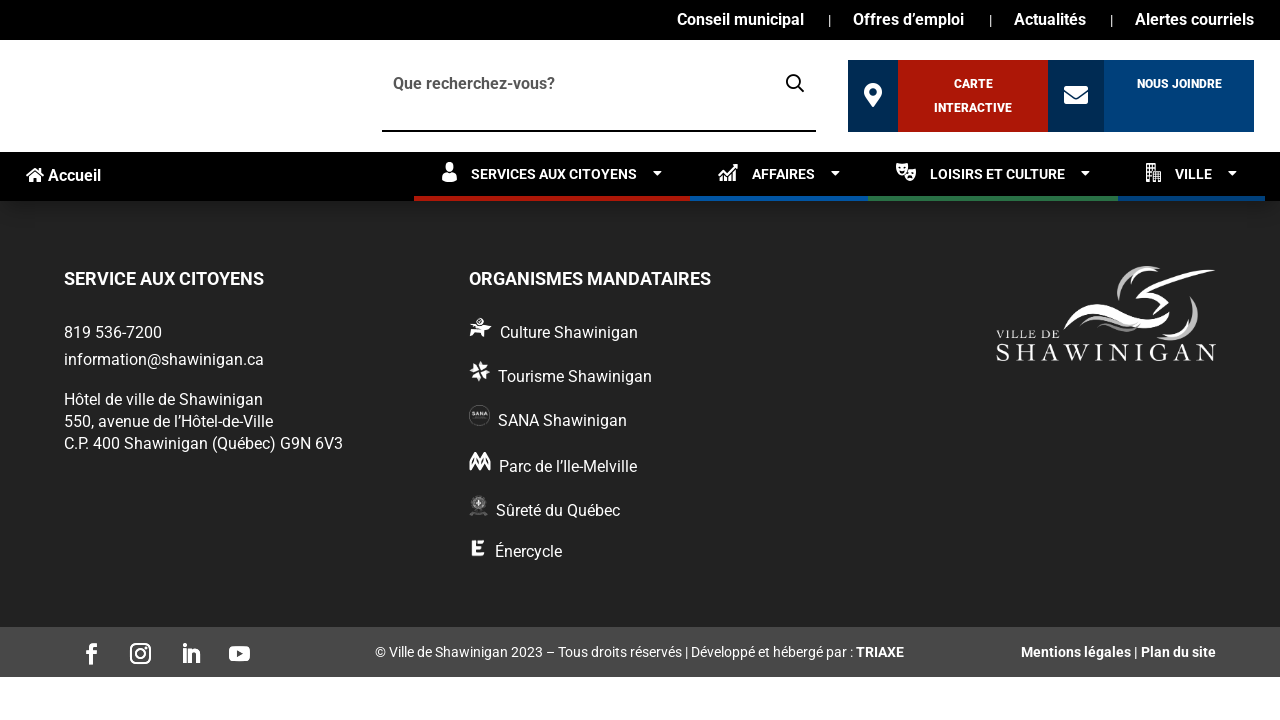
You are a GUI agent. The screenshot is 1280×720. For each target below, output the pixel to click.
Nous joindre (1179, 84)
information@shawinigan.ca (164, 359)
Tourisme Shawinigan (575, 376)
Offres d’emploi (908, 21)
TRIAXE (880, 652)
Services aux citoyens (539, 172)
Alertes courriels (1194, 21)
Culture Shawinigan (569, 332)
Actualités (1050, 21)
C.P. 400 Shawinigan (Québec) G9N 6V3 (203, 443)
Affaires (766, 172)
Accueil (63, 175)
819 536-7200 (113, 332)
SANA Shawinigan (562, 420)
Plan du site (1178, 652)
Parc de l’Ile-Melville (568, 466)
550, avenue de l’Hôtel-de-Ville (168, 421)
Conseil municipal (740, 21)
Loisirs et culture (980, 172)
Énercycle (528, 551)
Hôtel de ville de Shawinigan (163, 399)
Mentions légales (1076, 652)
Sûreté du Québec (558, 510)
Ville (1179, 172)
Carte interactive (973, 96)
